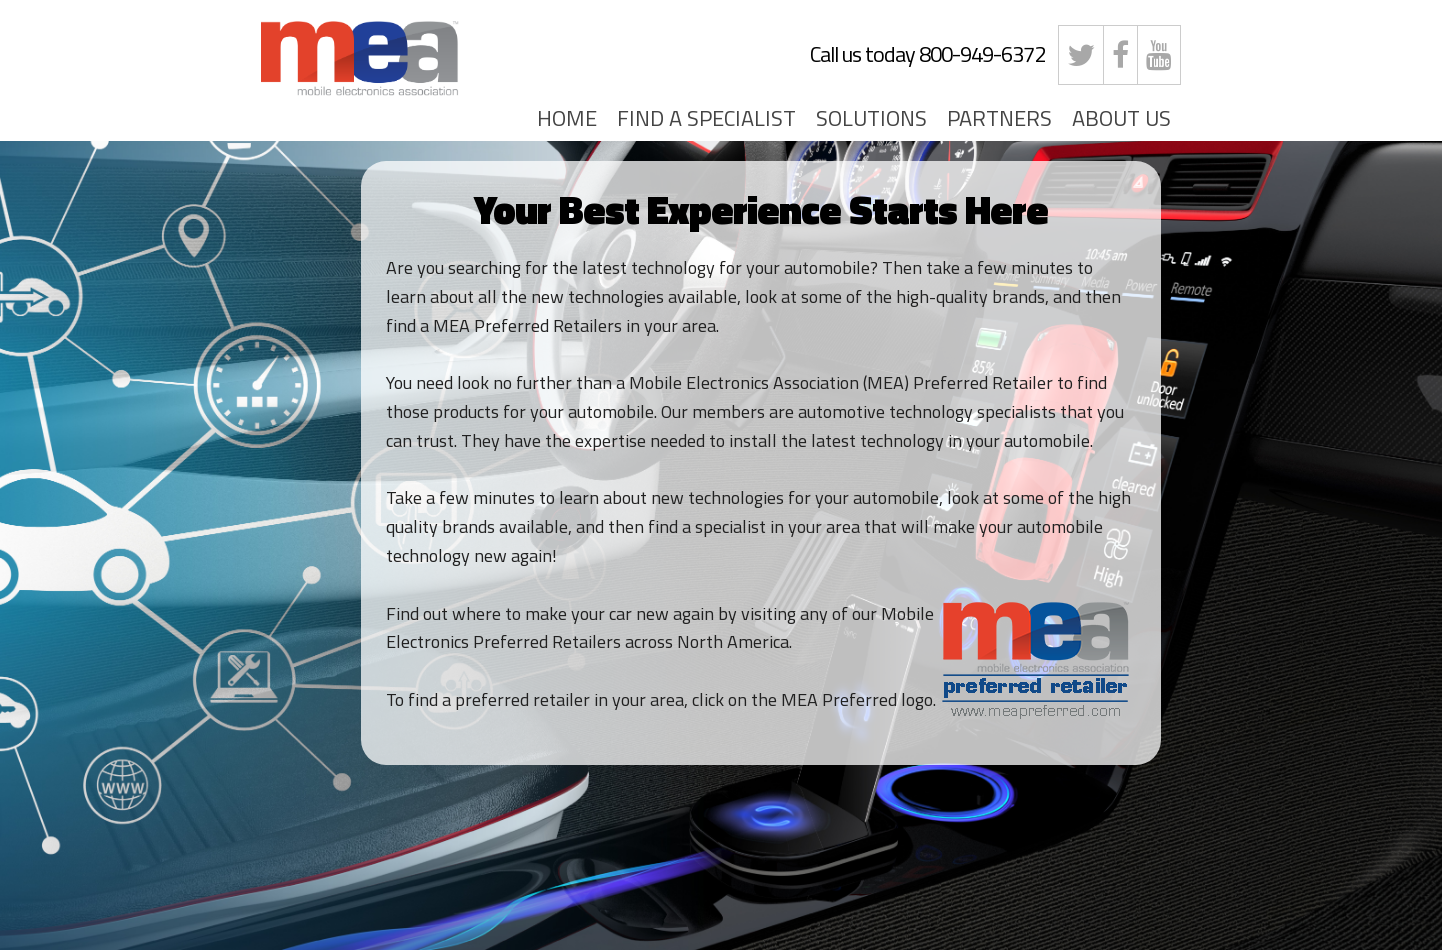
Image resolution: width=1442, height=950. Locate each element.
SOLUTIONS (871, 118)
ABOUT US (1121, 118)
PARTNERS (999, 118)
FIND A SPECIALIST (706, 118)
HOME (567, 118)
